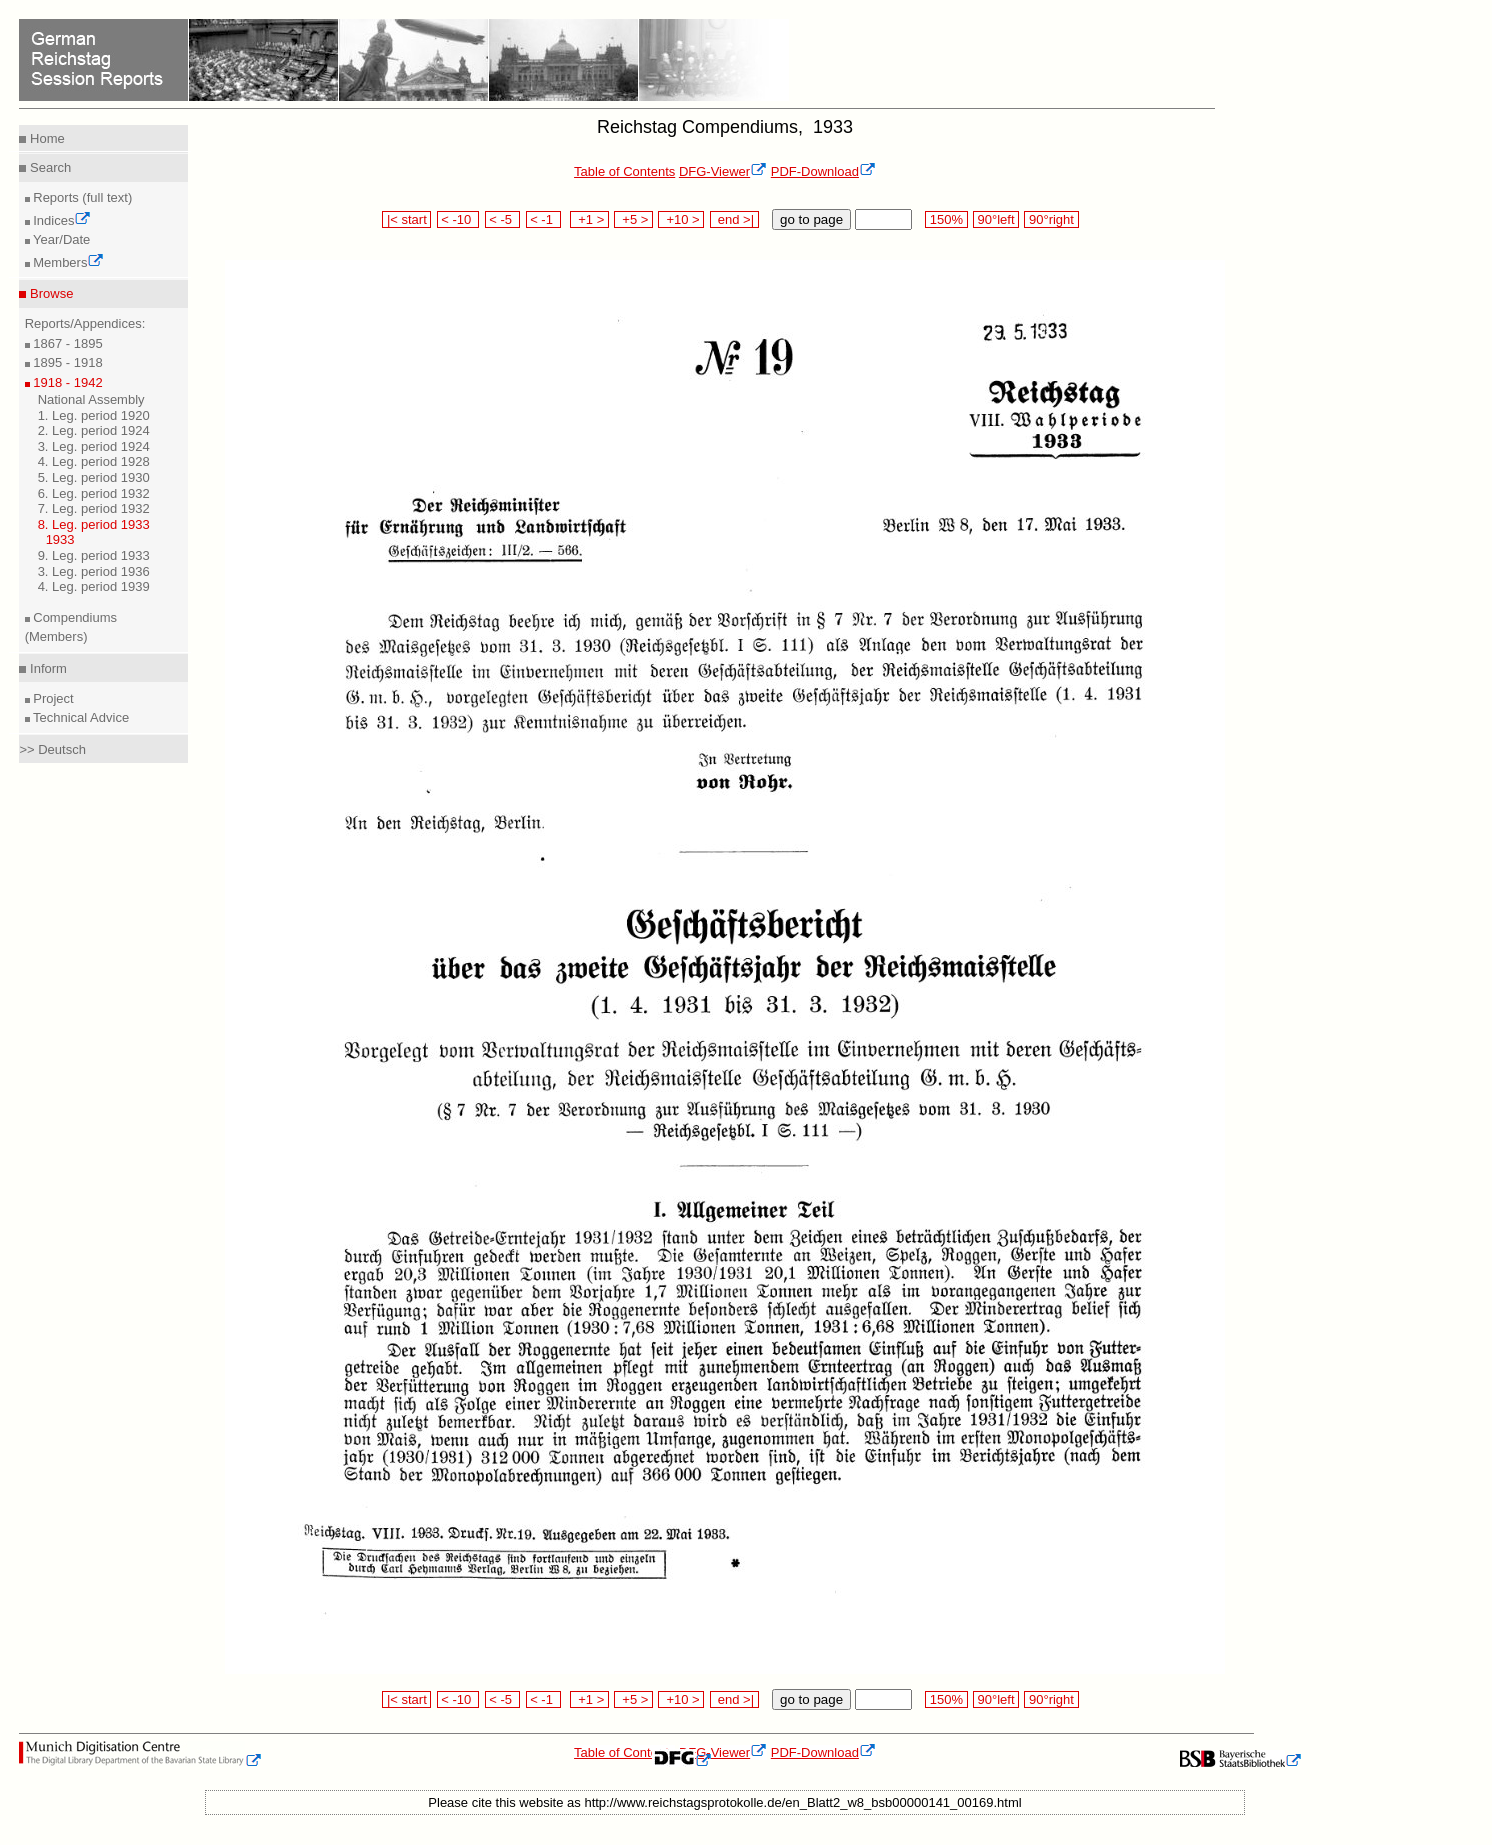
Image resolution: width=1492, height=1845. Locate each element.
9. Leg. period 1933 (94, 555)
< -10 (458, 219)
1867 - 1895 (66, 343)
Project (52, 698)
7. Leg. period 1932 (94, 508)
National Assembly (91, 399)
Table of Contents (624, 171)
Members (67, 262)
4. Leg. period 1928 (94, 461)
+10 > (681, 219)
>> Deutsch (52, 749)
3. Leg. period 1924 (94, 446)
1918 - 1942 (66, 382)
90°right (1051, 219)
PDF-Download (823, 171)
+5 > (633, 219)
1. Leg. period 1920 (94, 415)
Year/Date (60, 239)
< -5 (503, 219)
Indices (61, 220)
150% (946, 219)
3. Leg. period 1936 (94, 571)
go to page (811, 219)
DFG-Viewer (723, 171)
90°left (996, 219)
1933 (60, 539)
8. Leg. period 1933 (94, 524)
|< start (406, 219)
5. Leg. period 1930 (94, 477)
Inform (46, 668)
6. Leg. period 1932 (94, 493)
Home (45, 138)
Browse (49, 293)
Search (48, 167)
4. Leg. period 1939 (94, 586)
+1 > (589, 219)
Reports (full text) (81, 197)
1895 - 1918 (66, 362)
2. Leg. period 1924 (94, 430)
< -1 (544, 219)
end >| (734, 219)
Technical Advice (80, 717)
